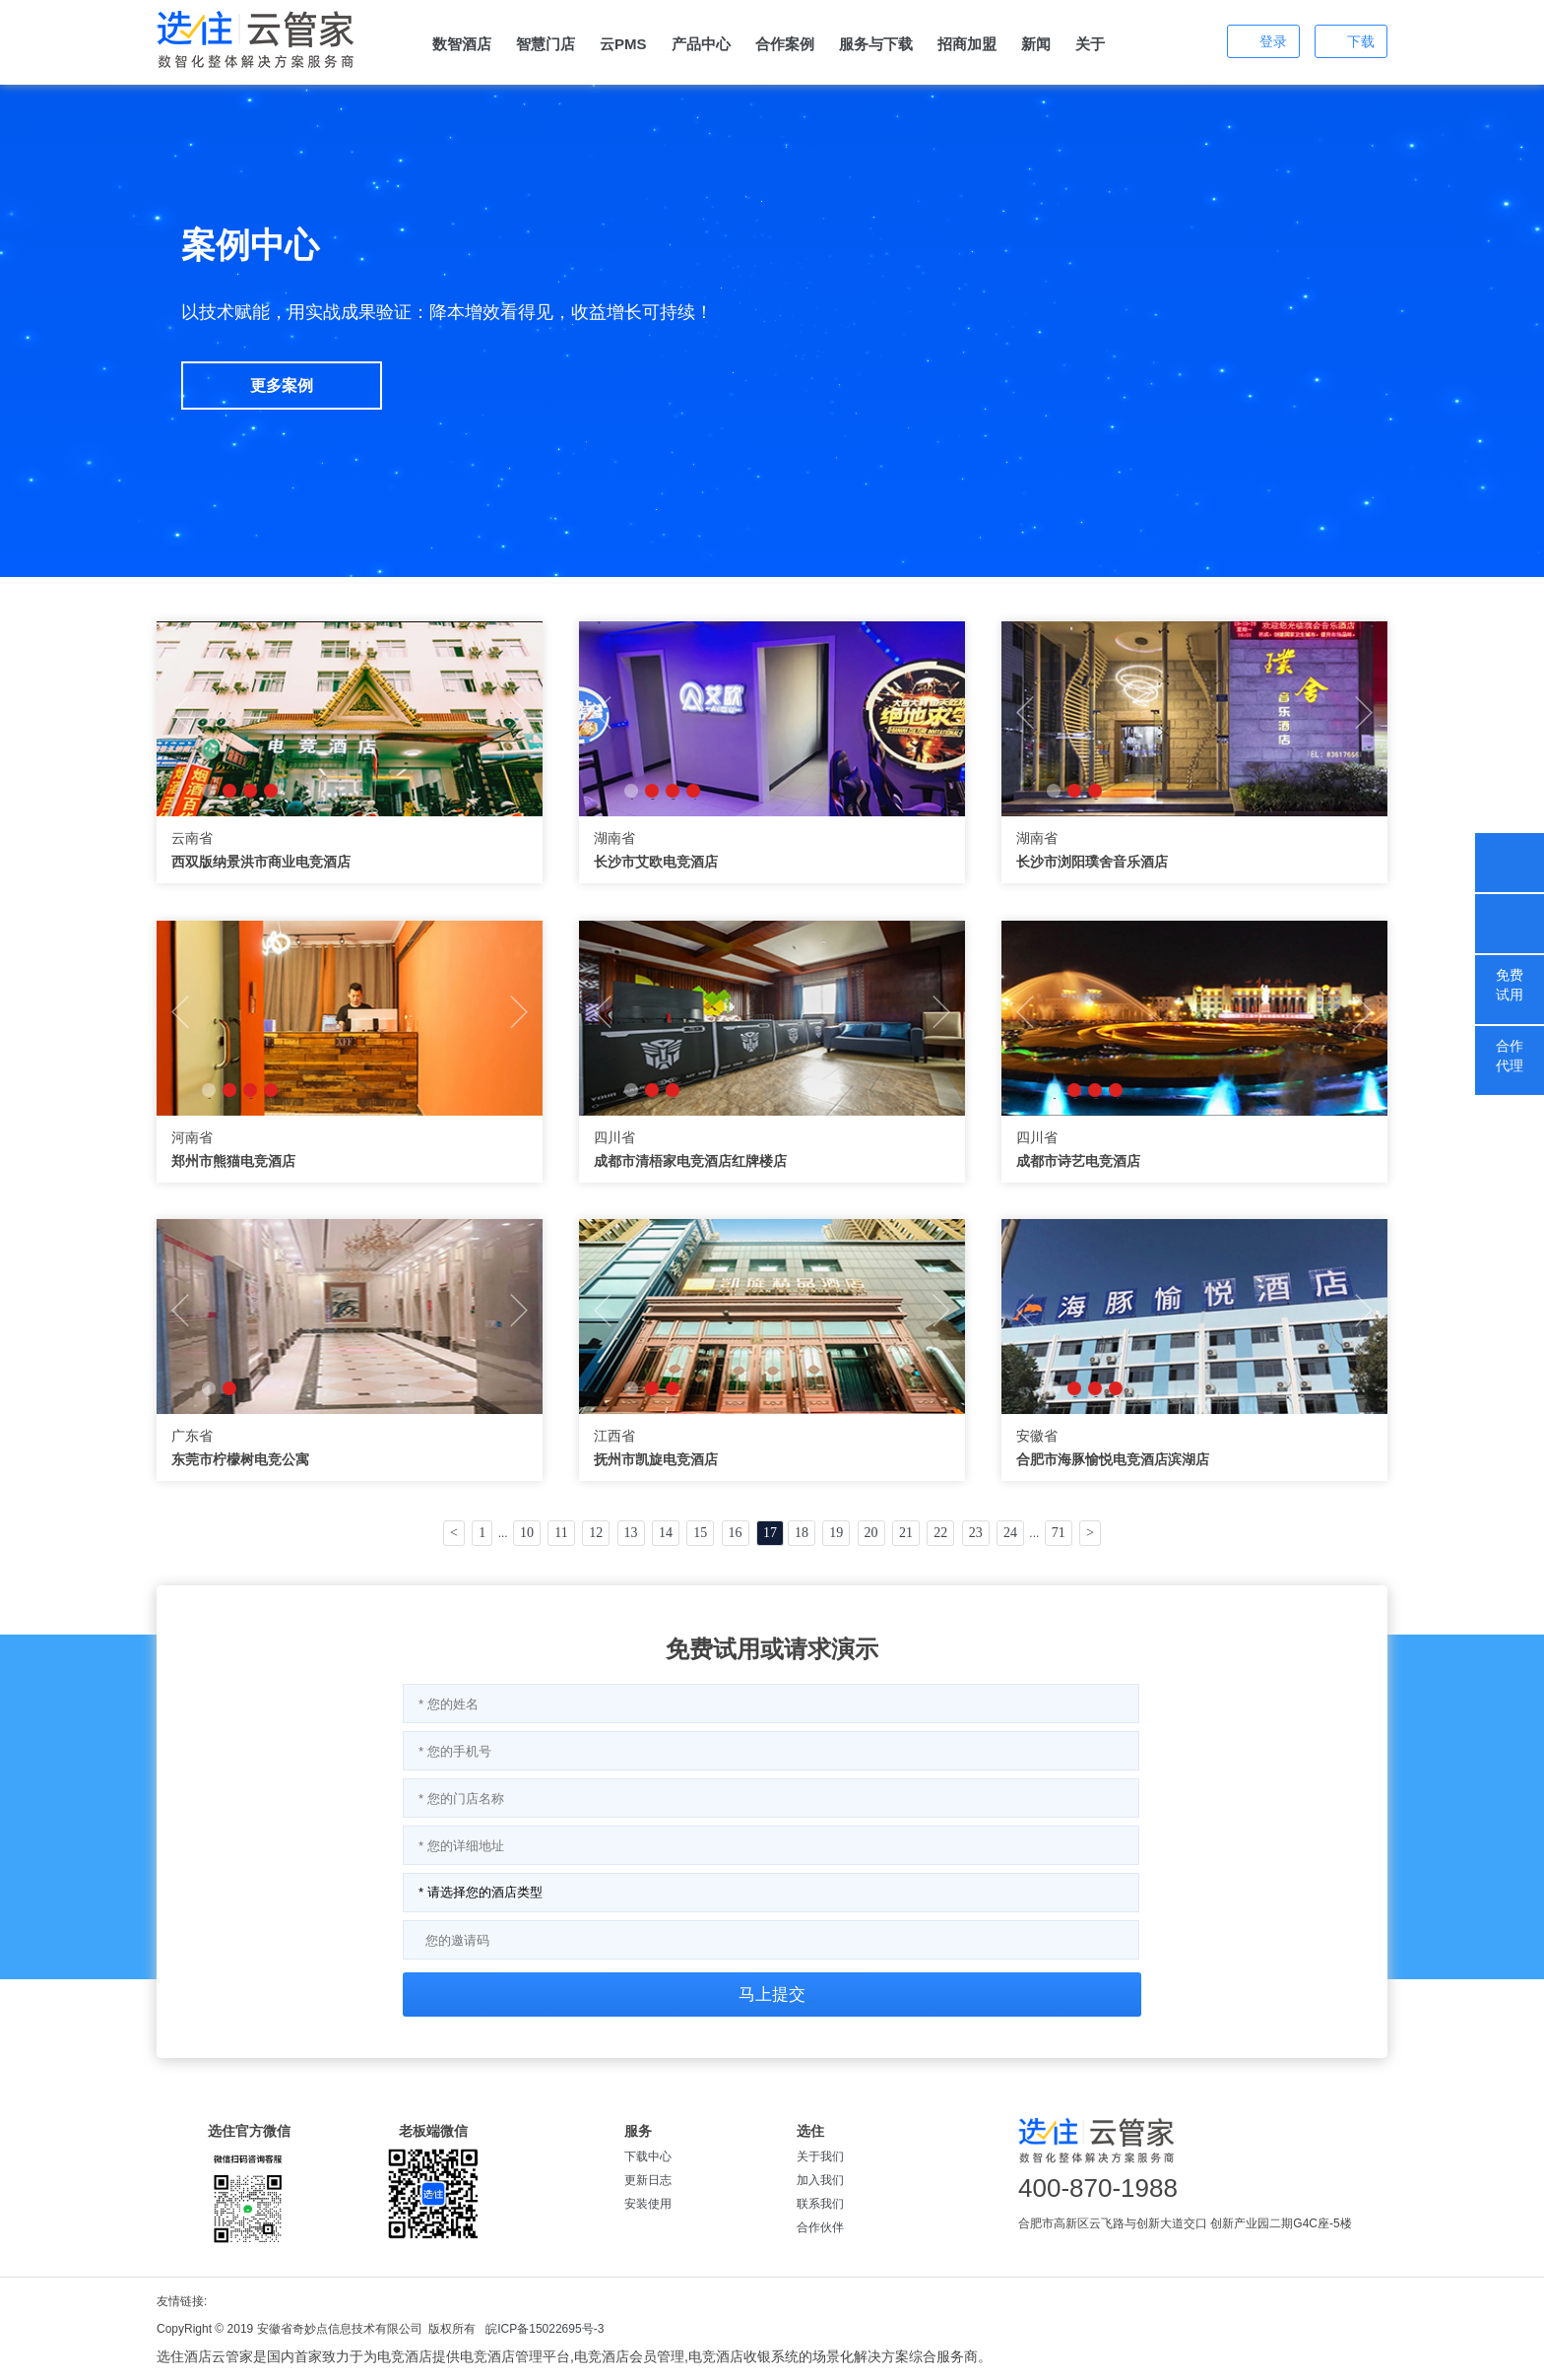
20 (871, 1532)
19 (836, 1532)
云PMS (623, 43)
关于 (1090, 43)
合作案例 (784, 43)
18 (801, 1532)
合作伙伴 (820, 2227)
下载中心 (648, 2156)
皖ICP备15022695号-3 (544, 2329)
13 (631, 1532)
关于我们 (820, 2156)
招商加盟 (967, 43)
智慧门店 (545, 43)
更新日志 (648, 2180)
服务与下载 (876, 43)
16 (735, 1532)
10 (527, 1532)
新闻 (1036, 43)
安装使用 (648, 2204)
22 (940, 1532)
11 (560, 1532)
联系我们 (820, 2204)
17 (770, 1532)
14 (666, 1532)
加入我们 (820, 2180)
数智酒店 (461, 43)
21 (906, 1532)
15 (700, 1532)
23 (976, 1532)
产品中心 (701, 43)
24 (1010, 1532)
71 (1058, 1532)
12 (596, 1532)
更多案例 (281, 385)
